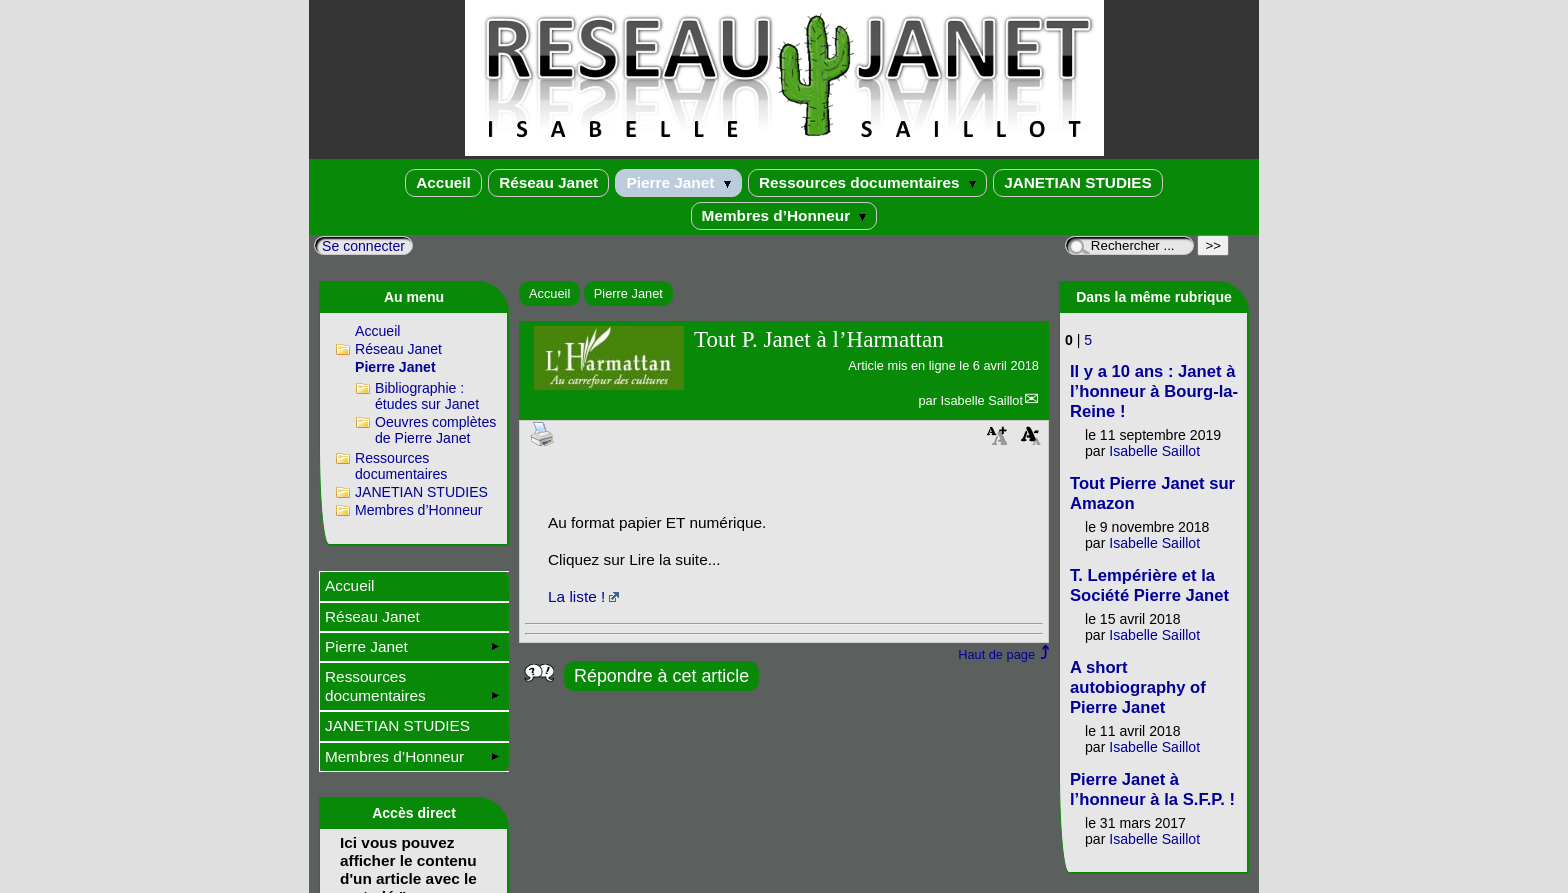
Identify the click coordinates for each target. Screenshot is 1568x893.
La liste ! (576, 596)
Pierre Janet (678, 182)
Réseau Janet (548, 182)
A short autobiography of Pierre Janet (1138, 687)
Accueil (443, 182)
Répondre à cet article (661, 676)
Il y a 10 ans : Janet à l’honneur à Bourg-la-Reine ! (1154, 391)
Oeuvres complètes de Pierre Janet (435, 430)
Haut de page (996, 654)
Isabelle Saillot (981, 400)
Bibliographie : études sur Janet (427, 396)
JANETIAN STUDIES (1078, 182)
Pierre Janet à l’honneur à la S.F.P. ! (1152, 789)
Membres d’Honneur (784, 215)
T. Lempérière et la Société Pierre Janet (1149, 585)
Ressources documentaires (867, 182)
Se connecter (363, 246)
